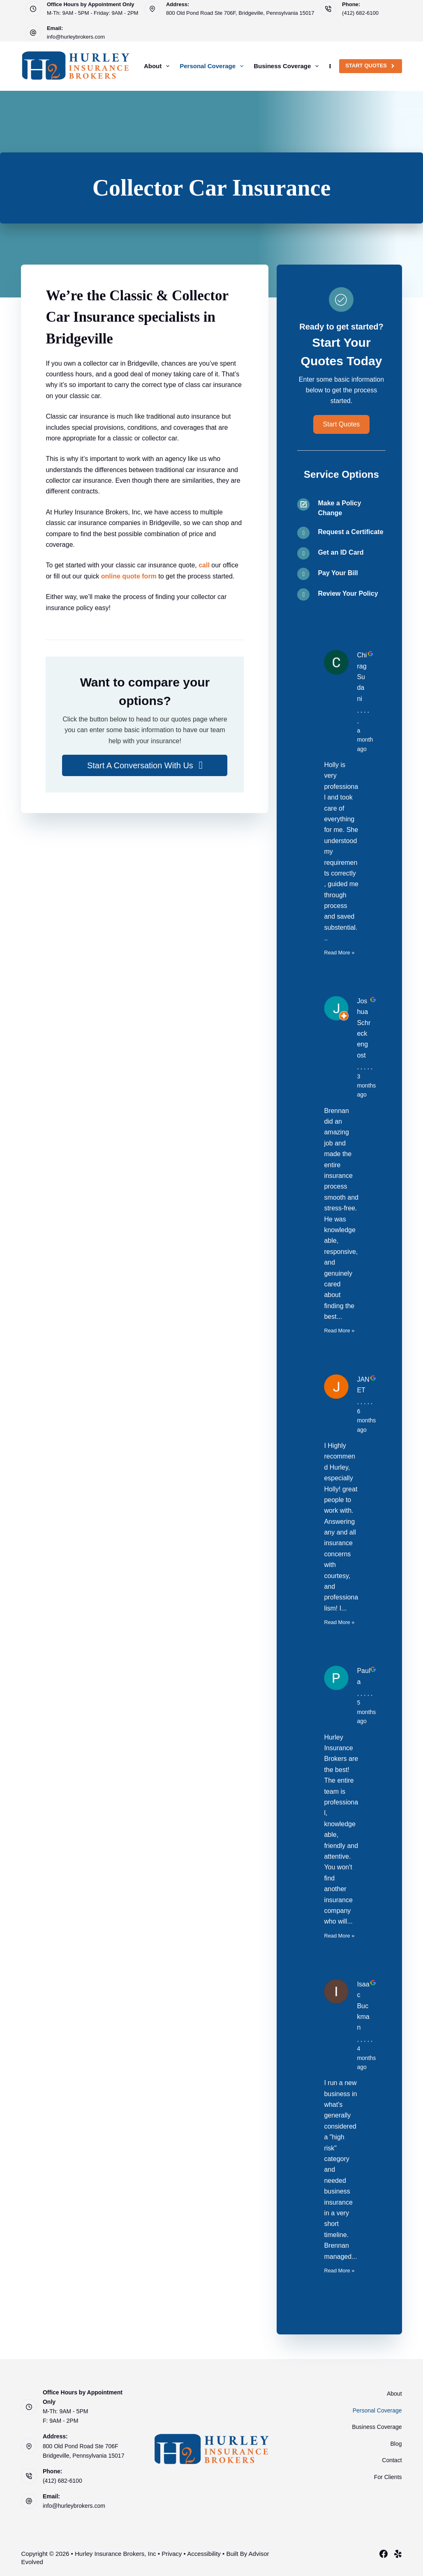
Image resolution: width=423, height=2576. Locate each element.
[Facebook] (383, 2554)
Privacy (172, 2553)
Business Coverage (288, 66)
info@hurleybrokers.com (76, 37)
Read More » (339, 952)
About (158, 66)
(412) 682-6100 (360, 13)
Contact (392, 2460)
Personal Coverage (213, 66)
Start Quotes (370, 65)
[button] (144, 765)
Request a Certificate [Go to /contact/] (350, 531)
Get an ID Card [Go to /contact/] (340, 552)
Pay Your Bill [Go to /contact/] (338, 572)
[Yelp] (398, 2554)
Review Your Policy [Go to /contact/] (348, 593)
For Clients (388, 2477)
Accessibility (204, 2553)
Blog (396, 2443)
